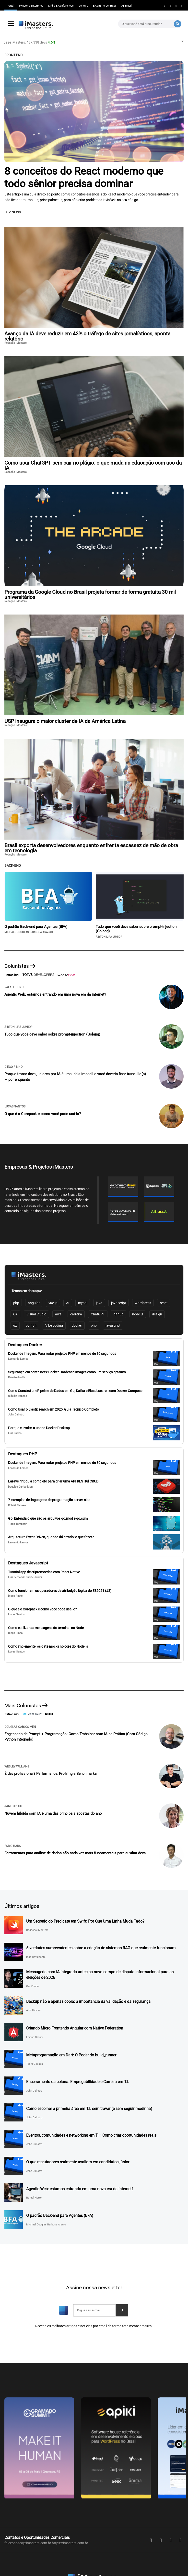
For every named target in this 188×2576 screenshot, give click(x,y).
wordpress (143, 1303)
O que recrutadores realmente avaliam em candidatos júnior (77, 2162)
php (16, 1303)
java (99, 1303)
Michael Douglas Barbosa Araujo (28, 932)
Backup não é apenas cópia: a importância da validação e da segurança (88, 2001)
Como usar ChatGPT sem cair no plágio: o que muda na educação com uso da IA (93, 465)
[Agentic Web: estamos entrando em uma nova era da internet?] (13, 2193)
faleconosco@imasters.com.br (27, 2543)
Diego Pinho (15, 1595)
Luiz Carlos (15, 1433)
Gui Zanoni (32, 1986)
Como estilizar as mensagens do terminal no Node (46, 1628)
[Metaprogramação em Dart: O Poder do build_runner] (13, 2060)
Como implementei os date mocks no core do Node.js (48, 1646)
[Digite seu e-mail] (94, 2310)
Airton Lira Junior (109, 936)
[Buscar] (145, 24)
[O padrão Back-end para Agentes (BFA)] (13, 2220)
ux (15, 1325)
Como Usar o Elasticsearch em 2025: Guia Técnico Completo (53, 1409)
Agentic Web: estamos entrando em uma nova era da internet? (79, 2189)
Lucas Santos (16, 1614)
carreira (76, 1314)
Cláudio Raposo (17, 1396)
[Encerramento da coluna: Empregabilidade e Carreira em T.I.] (13, 2086)
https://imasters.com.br (70, 2543)
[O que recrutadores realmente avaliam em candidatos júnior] (13, 2167)
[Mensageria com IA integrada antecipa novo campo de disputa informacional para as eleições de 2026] (13, 1979)
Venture (83, 5)
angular (34, 1303)
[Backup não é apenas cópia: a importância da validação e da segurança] (13, 2006)
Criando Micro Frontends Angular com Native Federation (74, 2028)
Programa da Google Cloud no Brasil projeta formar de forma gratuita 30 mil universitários (90, 594)
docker (77, 1325)
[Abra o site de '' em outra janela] (123, 1187)
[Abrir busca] (177, 23)
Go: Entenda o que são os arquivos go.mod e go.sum (48, 1518)
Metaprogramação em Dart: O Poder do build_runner (71, 2055)
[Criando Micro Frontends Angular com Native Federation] (13, 2033)
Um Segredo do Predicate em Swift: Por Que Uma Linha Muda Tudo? (85, 1921)
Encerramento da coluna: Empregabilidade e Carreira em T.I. (77, 2081)
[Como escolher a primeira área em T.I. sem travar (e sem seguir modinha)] (13, 2113)
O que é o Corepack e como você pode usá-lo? (42, 1609)
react (164, 1303)
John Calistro (16, 1414)
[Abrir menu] (11, 24)
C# (15, 1314)
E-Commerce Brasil (105, 5)
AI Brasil (126, 5)
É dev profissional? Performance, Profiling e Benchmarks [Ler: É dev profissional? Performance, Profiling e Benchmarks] (50, 1773)
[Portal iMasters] (36, 24)
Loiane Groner (34, 2037)
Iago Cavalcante (36, 1957)
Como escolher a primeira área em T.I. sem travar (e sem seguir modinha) (89, 2108)
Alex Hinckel (33, 2010)
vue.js (52, 1303)
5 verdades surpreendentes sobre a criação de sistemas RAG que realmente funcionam (101, 1948)
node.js (137, 1314)
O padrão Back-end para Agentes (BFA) (35, 926)
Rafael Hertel (34, 2197)
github (118, 1314)
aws (58, 1314)
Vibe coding (54, 1325)
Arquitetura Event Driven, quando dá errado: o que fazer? (51, 1537)
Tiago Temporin (17, 1524)
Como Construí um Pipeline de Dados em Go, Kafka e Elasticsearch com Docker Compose (75, 1391)
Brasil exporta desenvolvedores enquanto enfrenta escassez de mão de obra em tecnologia (91, 848)
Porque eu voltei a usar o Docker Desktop (39, 1428)
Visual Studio (36, 1314)
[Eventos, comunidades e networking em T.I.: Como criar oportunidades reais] (13, 2140)
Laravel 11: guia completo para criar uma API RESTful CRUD (53, 1481)
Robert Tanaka (17, 1505)
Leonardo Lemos (18, 1358)
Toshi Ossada (34, 2063)
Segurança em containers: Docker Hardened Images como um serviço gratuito (67, 1372)
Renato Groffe (16, 1377)
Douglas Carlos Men (20, 1486)
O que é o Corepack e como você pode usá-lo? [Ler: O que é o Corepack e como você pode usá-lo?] (42, 1114)
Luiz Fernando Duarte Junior (25, 1577)
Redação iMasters (15, 343)
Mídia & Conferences (61, 5)
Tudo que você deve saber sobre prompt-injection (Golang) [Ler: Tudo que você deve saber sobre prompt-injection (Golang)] (52, 1034)
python (31, 1325)
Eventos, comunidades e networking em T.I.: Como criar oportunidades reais (91, 2135)
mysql (82, 1303)
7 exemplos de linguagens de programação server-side (49, 1500)
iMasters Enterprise (31, 5)
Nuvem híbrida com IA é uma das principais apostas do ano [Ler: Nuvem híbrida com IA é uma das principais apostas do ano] (53, 1813)
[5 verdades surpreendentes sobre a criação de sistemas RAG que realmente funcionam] (13, 1952)
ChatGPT (98, 1314)
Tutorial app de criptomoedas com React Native (44, 1572)
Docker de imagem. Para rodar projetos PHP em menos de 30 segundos (62, 1354)
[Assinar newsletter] (122, 2310)
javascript (118, 1303)
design (157, 1314)
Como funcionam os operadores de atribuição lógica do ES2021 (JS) (59, 1591)
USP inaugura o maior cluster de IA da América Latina (65, 721)
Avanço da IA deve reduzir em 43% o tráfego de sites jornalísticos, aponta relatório (87, 336)
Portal (10, 5)
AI (67, 1303)
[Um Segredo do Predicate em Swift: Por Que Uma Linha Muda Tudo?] (13, 1926)
